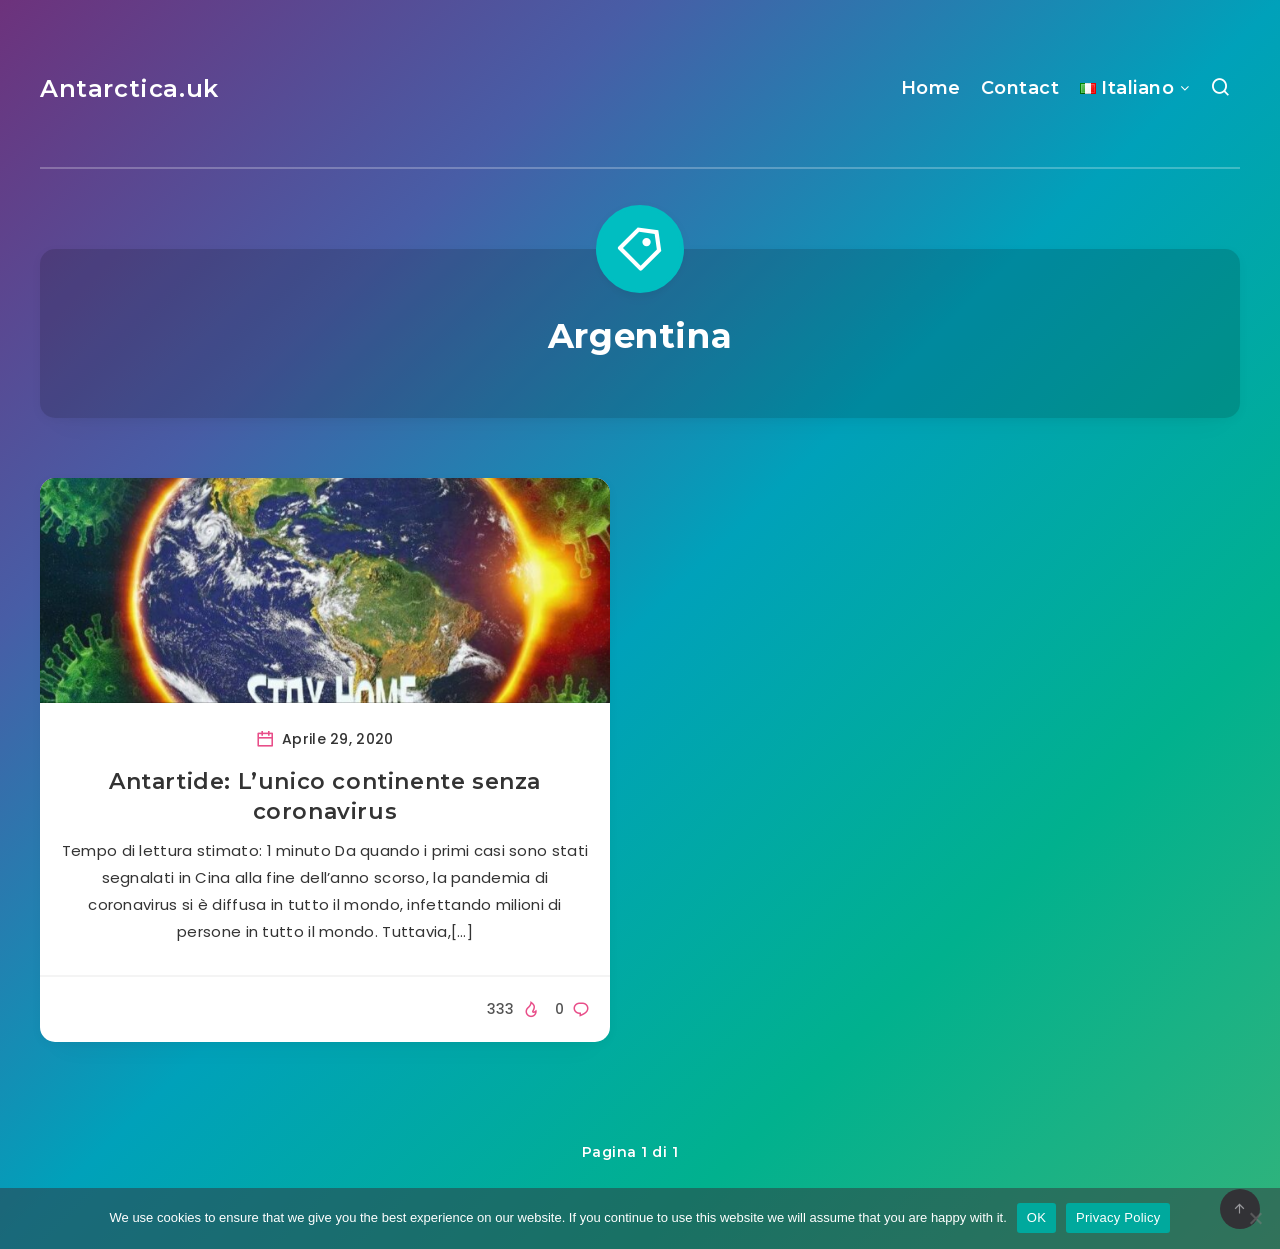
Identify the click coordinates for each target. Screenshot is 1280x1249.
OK (1036, 1217)
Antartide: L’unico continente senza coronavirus (325, 796)
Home (931, 88)
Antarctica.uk (129, 88)
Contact (1020, 88)
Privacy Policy (1118, 1217)
